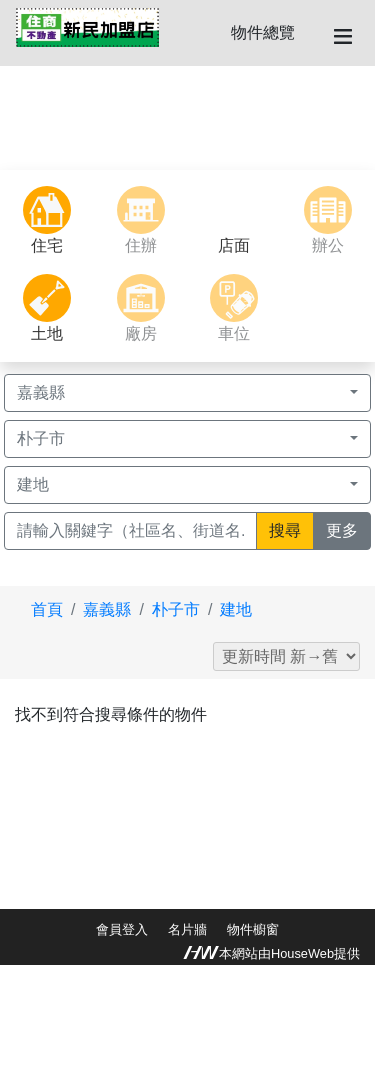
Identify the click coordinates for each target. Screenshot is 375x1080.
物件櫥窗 (253, 929)
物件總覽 (263, 32)
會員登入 (122, 929)
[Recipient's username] (130, 531)
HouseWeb (302, 953)
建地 (236, 609)
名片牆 (187, 929)
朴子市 (176, 609)
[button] (28, 118)
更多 (348, 529)
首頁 (47, 609)
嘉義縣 (107, 609)
